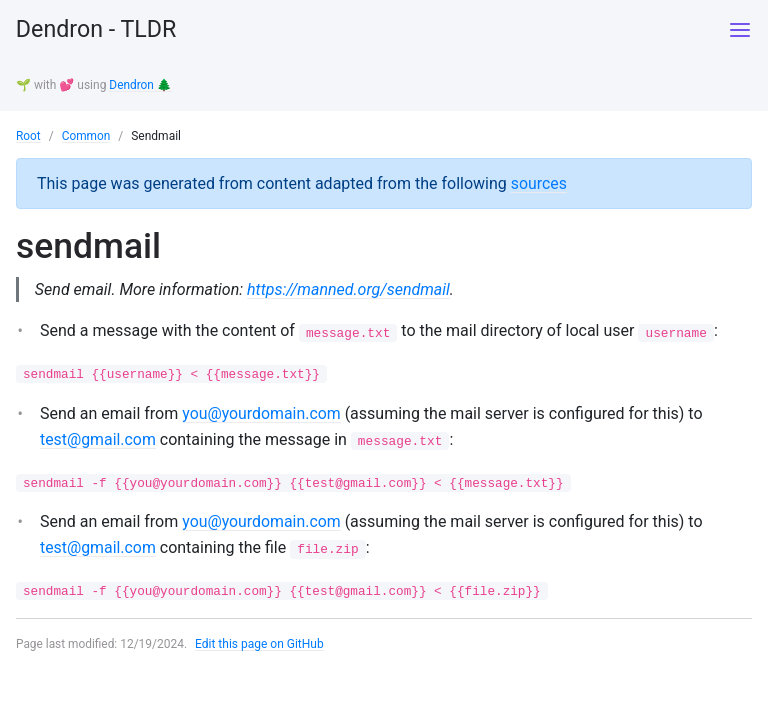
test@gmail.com (98, 438)
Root (28, 135)
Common (86, 135)
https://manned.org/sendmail (349, 288)
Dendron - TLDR (99, 30)
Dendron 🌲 (140, 85)
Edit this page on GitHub (260, 644)
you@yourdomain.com (262, 413)
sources (539, 181)
